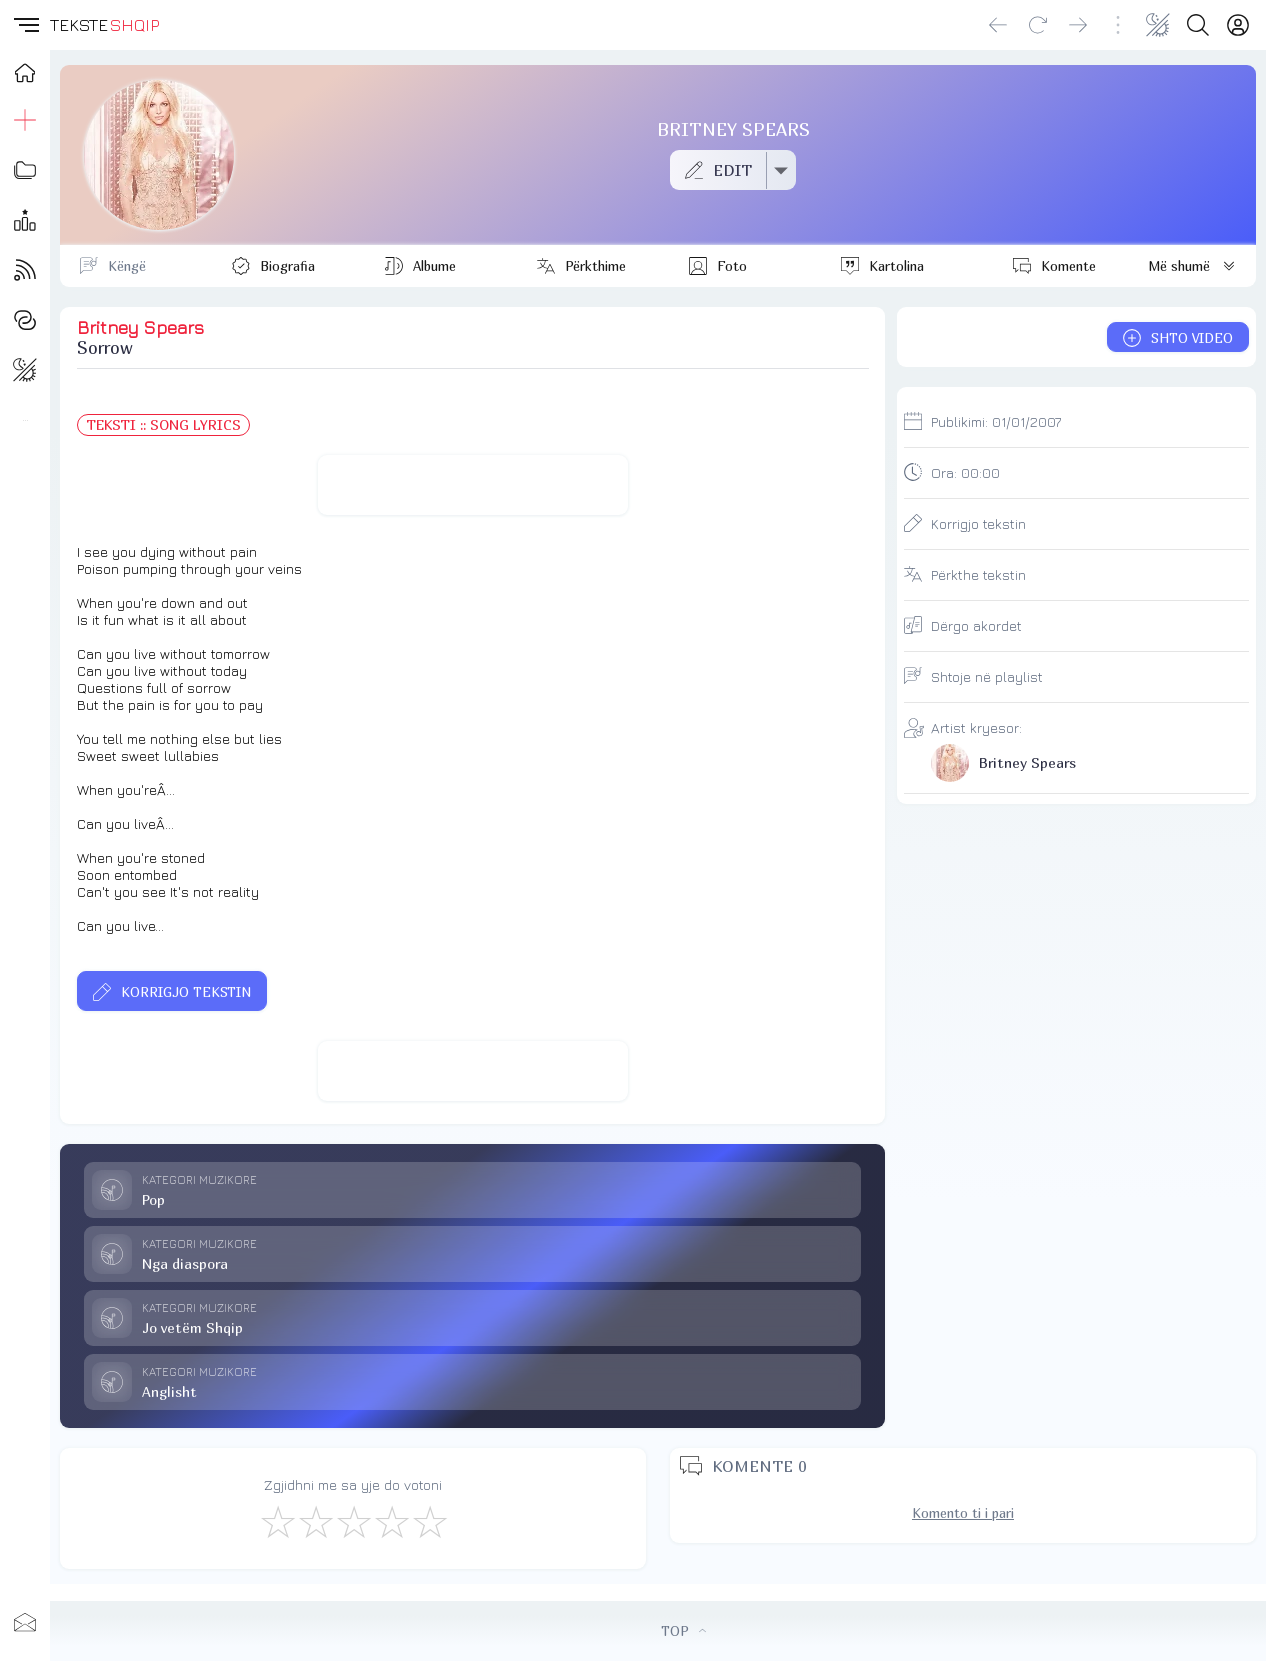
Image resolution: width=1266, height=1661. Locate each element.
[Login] (1238, 25)
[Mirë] (353, 1521)
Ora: (965, 472)
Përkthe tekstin (978, 574)
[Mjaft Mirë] (391, 1521)
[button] (25, 25)
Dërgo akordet (976, 625)
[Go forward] (1078, 25)
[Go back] (998, 25)
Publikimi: (996, 421)
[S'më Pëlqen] (277, 1521)
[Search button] (1198, 25)
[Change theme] (1158, 25)
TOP (683, 1631)
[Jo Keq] (315, 1521)
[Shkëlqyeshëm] (429, 1521)
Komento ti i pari (963, 1513)
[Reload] (1038, 25)
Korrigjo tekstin (978, 523)
